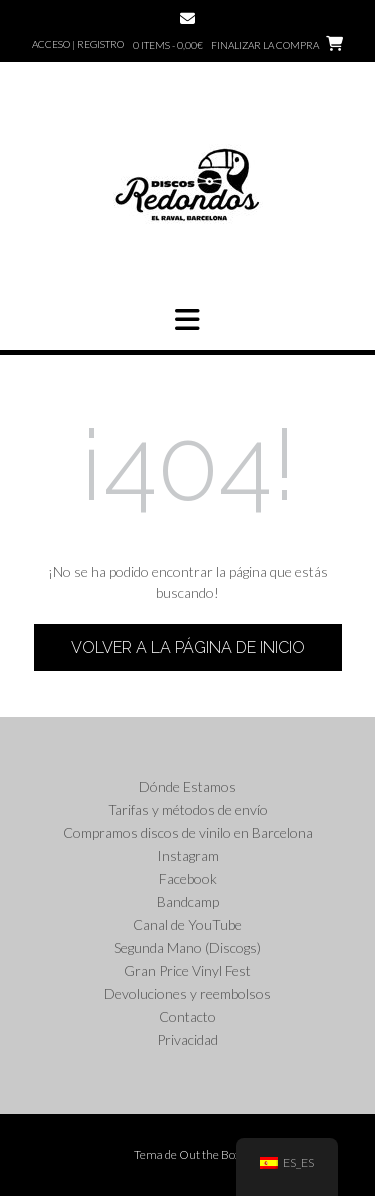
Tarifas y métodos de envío (188, 809)
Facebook (188, 878)
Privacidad (187, 1039)
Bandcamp (188, 901)
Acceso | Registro (78, 44)
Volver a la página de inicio (188, 647)
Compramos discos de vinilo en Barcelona (188, 832)
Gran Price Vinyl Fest (187, 970)
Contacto (187, 1016)
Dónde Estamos (187, 786)
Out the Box (210, 1154)
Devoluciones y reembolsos (187, 993)
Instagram (188, 855)
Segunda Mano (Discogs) (187, 947)
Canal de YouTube (187, 924)
